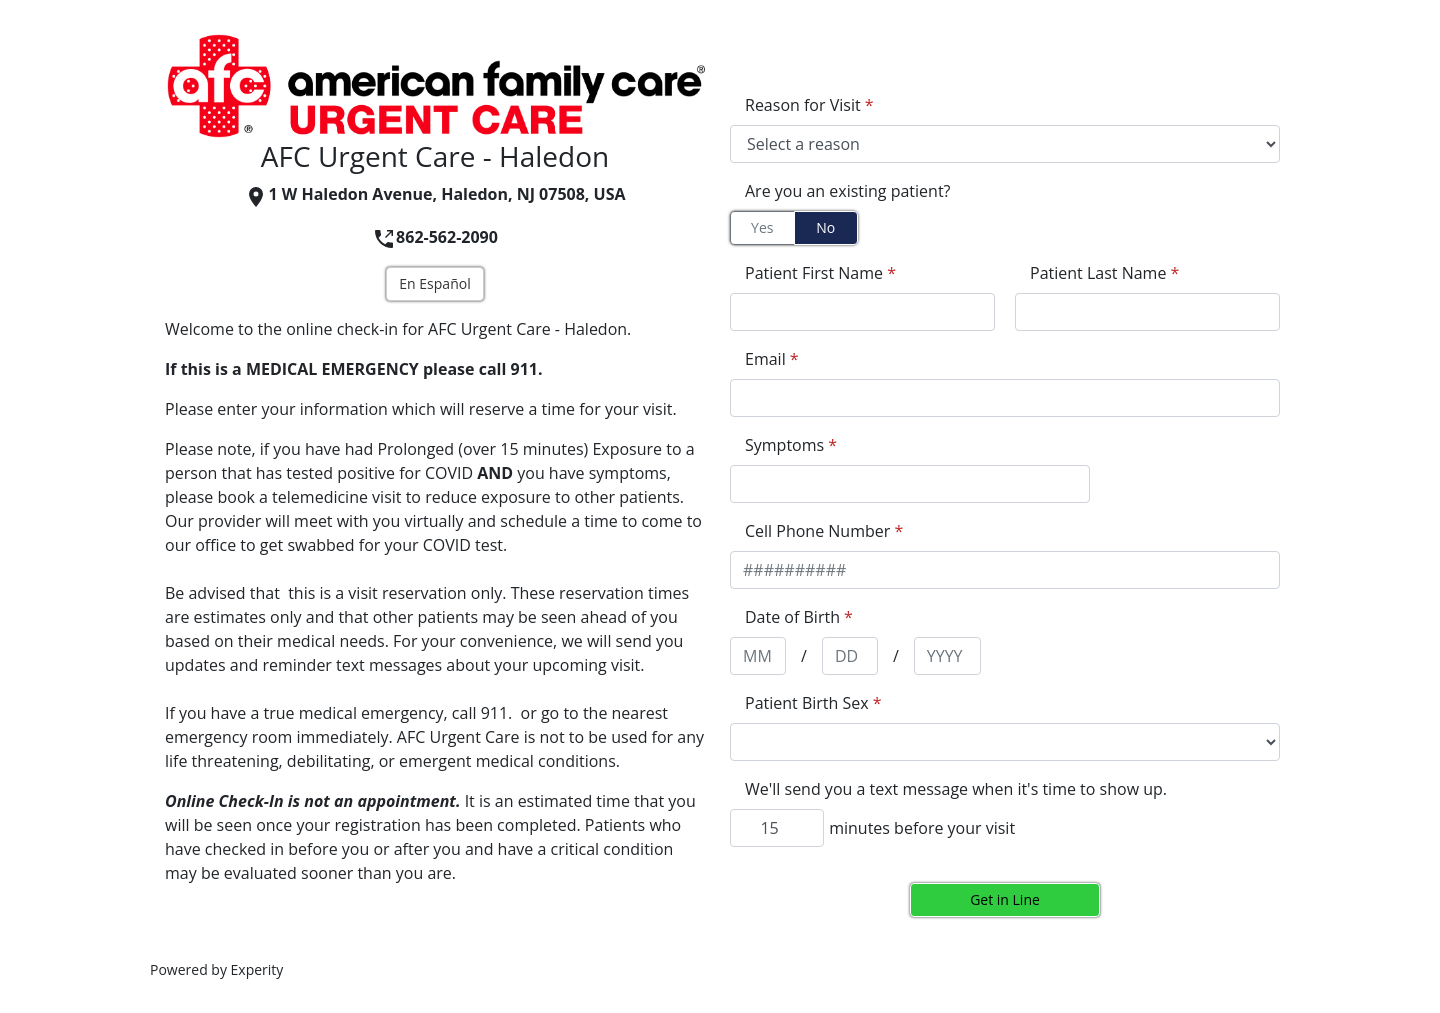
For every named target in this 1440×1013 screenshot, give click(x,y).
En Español (434, 283)
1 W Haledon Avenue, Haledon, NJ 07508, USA (434, 194)
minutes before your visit (922, 828)
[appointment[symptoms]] (910, 484)
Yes (762, 227)
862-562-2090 (435, 237)
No (825, 227)
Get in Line (1005, 899)
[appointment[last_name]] (1147, 312)
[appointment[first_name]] (862, 312)
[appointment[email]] (1005, 398)
